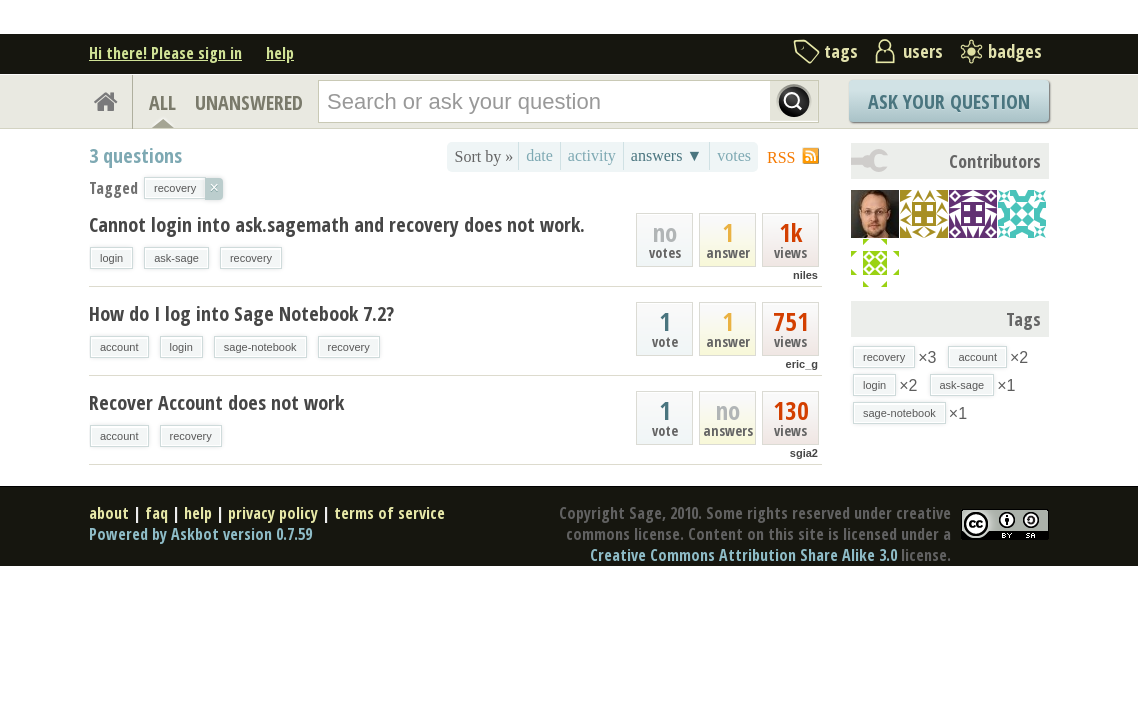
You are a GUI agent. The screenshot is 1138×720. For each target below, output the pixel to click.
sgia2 (804, 453)
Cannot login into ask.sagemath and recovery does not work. (337, 224)
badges (1015, 51)
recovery (251, 258)
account (119, 347)
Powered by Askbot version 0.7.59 (200, 534)
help (280, 53)
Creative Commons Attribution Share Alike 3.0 (743, 555)
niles (805, 275)
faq (156, 513)
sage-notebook (260, 347)
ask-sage (176, 258)
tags (841, 51)
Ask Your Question (949, 101)
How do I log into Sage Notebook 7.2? (241, 313)
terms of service (389, 513)
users (923, 51)
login (111, 258)
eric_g (802, 364)
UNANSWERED (249, 102)
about (109, 513)
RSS (781, 157)
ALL (162, 102)
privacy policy (273, 513)
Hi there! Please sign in (165, 53)
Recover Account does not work (216, 402)
